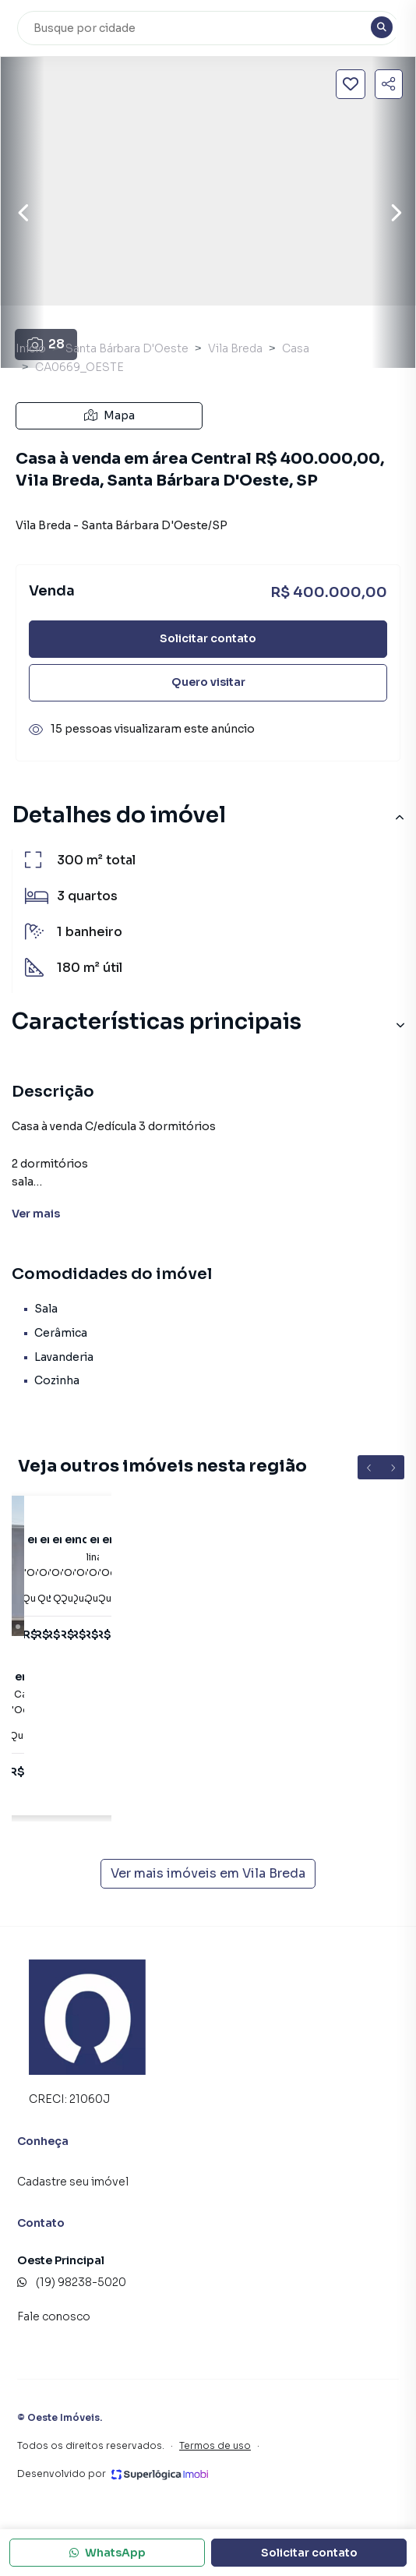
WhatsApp (107, 2553)
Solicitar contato (208, 638)
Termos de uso (215, 2445)
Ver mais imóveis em (208, 1873)
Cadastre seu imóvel (73, 2182)
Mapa (109, 415)
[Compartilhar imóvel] (389, 84)
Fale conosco (53, 2316)
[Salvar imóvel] (350, 84)
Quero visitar (208, 682)
